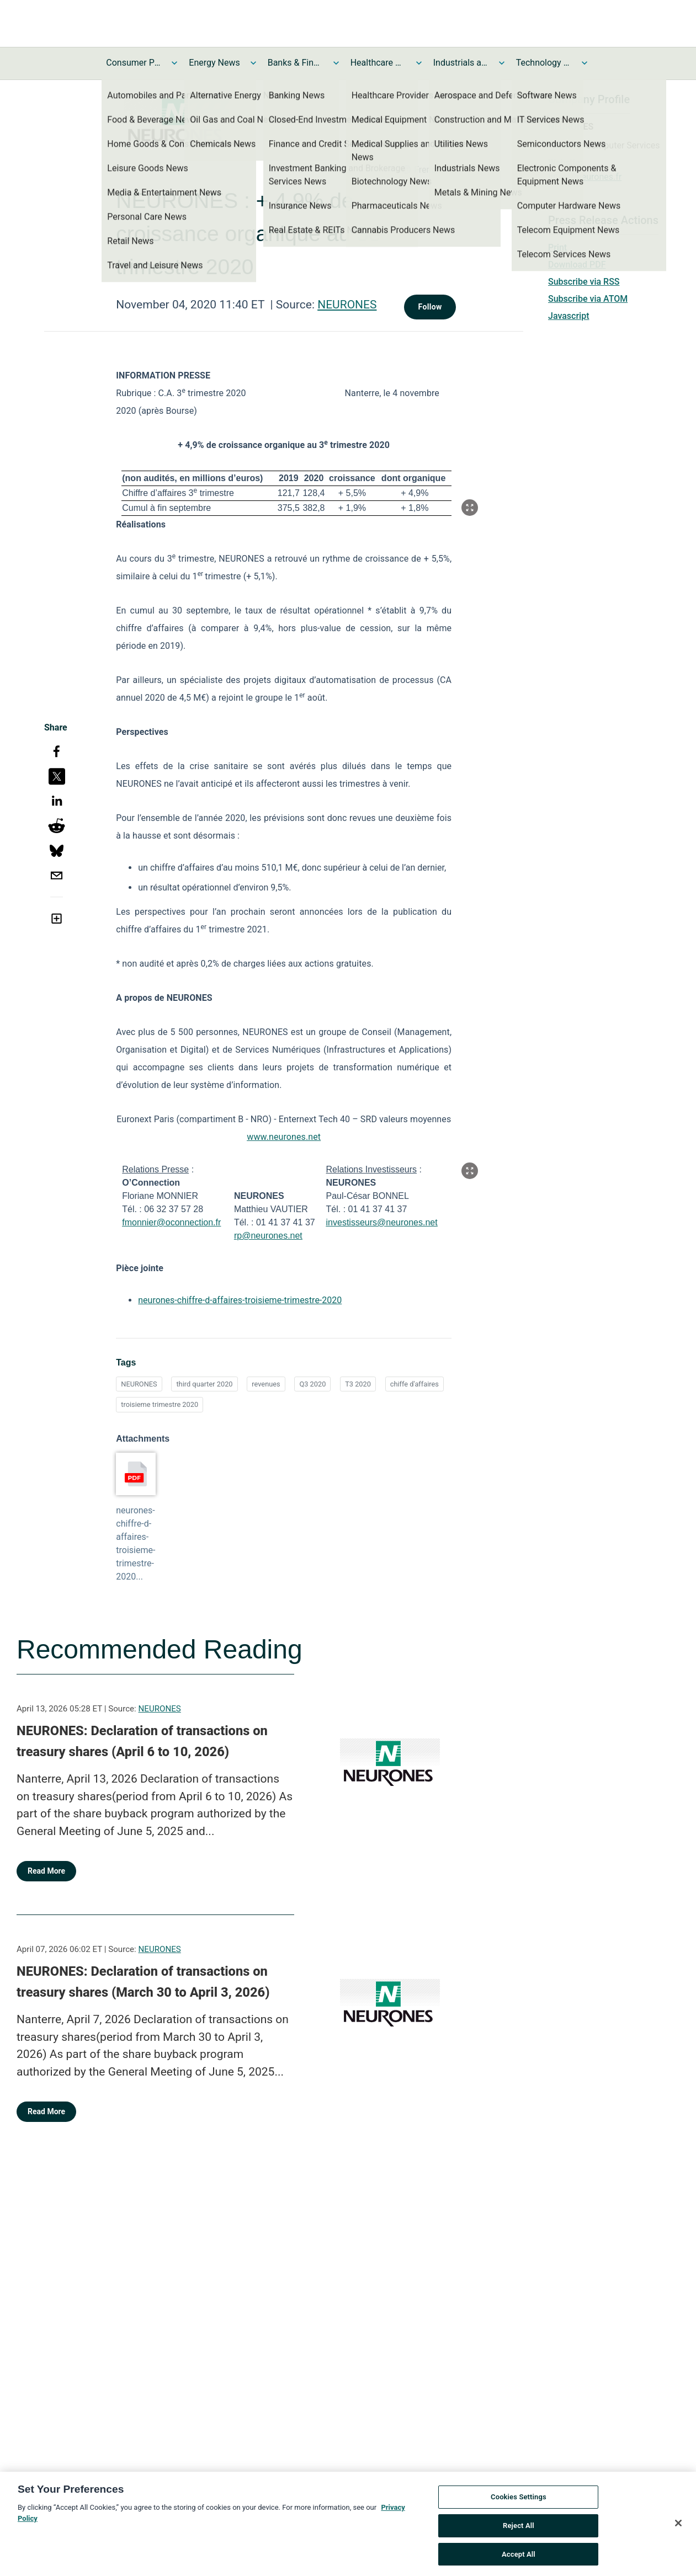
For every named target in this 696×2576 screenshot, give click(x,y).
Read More (46, 1870)
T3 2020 (358, 1384)
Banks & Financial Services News (295, 62)
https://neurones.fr (584, 177)
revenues (266, 1384)
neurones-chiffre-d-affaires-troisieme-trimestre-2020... (135, 1543)
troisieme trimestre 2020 (159, 1404)
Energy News (214, 62)
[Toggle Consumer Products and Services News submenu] (174, 62)
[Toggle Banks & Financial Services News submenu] (336, 62)
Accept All (518, 2558)
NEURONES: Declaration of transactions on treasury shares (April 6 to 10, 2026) (142, 1741)
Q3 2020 (312, 1384)
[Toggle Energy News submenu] (253, 62)
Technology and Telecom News (543, 62)
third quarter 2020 (204, 1384)
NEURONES (346, 304)
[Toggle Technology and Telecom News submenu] (584, 62)
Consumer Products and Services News (133, 62)
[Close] (678, 2527)
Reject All (518, 2529)
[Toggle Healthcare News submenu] (418, 62)
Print (557, 247)
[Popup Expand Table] (469, 507)
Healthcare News (378, 62)
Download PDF (577, 264)
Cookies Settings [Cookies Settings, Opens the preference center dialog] (518, 2501)
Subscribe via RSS (584, 281)
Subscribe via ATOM (588, 299)
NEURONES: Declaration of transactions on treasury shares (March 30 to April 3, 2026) (143, 1982)
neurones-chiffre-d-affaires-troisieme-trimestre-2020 (240, 1300)
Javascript (568, 316)
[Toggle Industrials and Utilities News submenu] (501, 62)
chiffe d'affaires (414, 1384)
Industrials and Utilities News (460, 62)
